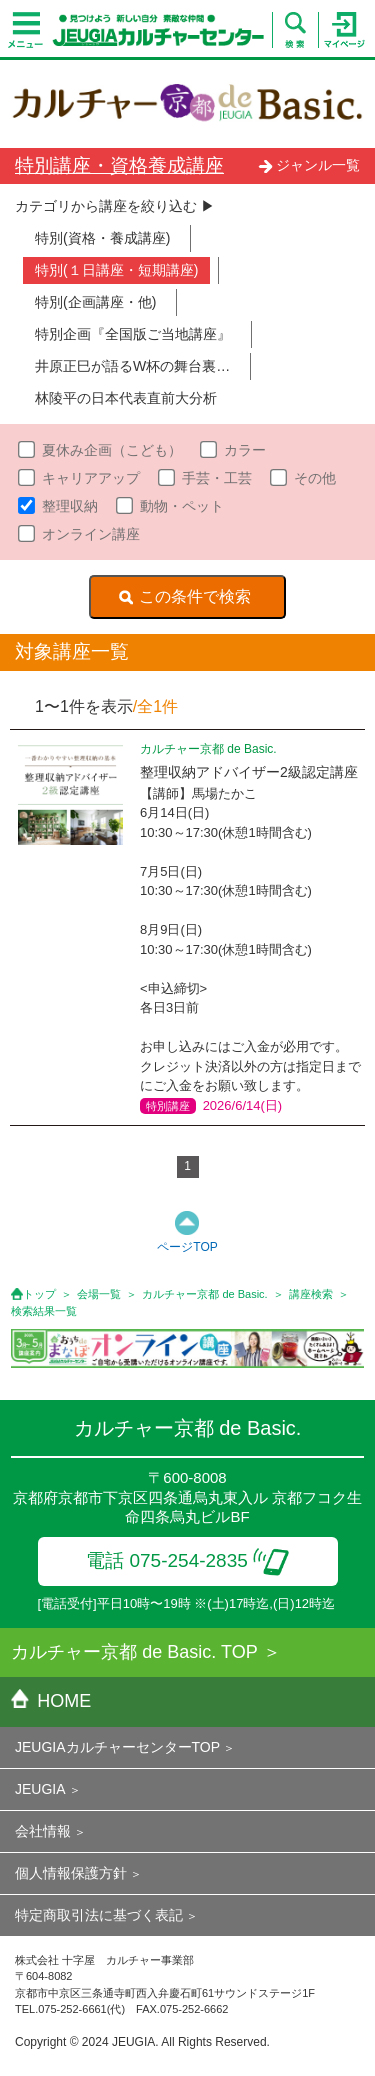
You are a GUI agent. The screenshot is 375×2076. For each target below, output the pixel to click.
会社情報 (43, 1831)
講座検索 (311, 1294)
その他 (315, 478)
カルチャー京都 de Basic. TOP (134, 1652)
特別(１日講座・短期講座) (116, 270)
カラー (245, 450)
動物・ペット (182, 506)
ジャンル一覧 (309, 165)
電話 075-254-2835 (187, 1560)
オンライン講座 (91, 534)
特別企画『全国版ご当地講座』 (133, 334)
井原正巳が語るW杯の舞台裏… (132, 366)
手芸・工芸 (217, 478)
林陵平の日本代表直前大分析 (126, 398)
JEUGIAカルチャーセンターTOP (117, 1747)
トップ (39, 1294)
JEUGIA (40, 1789)
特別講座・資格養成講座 (119, 165)
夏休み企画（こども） (112, 450)
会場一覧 (99, 1294)
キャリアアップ (91, 478)
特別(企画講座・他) (95, 302)
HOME (51, 1701)
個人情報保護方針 (71, 1873)
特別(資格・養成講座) (102, 238)
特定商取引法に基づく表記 (99, 1915)
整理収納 (70, 506)
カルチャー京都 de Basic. (204, 1294)
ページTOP (187, 1247)
